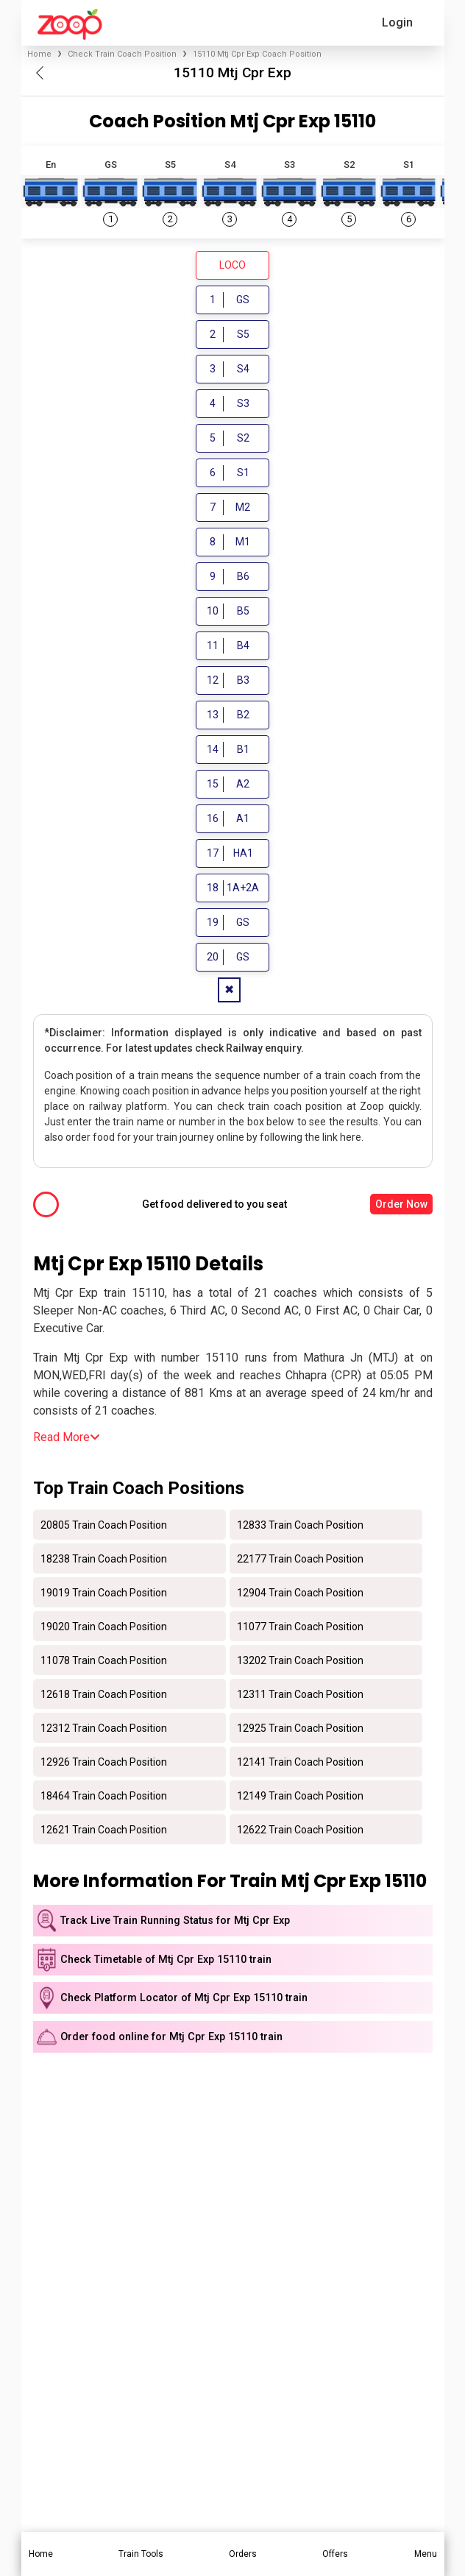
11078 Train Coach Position (103, 1662)
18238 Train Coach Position (103, 1560)
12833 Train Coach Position (300, 1526)
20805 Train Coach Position (103, 1526)
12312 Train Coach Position (103, 1729)
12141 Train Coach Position (300, 1763)
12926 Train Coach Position (103, 1763)
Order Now (401, 1206)
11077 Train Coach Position (300, 1628)
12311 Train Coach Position (300, 1696)
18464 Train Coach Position (103, 1797)
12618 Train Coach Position (103, 1696)
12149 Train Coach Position (300, 1797)
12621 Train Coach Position (103, 1831)
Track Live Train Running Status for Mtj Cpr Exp (175, 1923)
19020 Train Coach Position (103, 1628)
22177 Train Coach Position (300, 1560)
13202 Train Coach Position (300, 1662)
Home (39, 54)
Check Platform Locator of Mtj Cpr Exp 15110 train (184, 2000)
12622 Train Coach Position (300, 1831)
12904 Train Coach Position (300, 1594)
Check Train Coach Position (122, 54)
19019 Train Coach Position (103, 1594)
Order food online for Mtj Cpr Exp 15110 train (171, 2038)
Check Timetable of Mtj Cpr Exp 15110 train (165, 1961)
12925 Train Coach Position (300, 1729)
